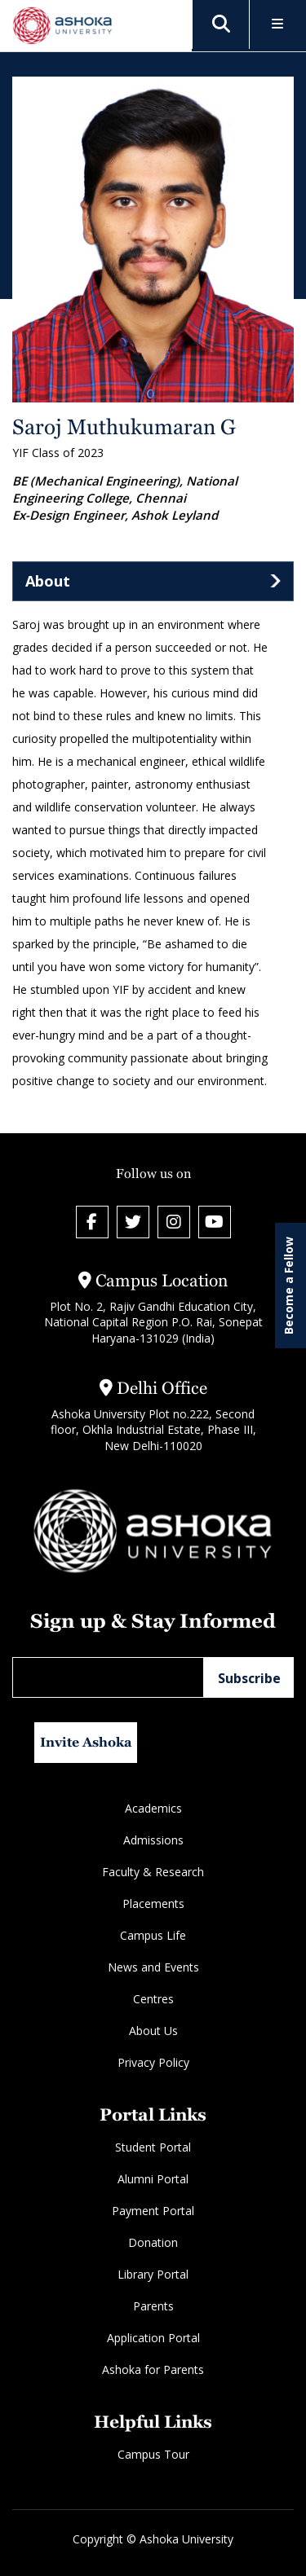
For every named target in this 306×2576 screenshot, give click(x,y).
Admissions (153, 1840)
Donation (153, 2242)
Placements (153, 1903)
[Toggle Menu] (277, 24)
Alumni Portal (153, 2179)
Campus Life (153, 1935)
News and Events (153, 1967)
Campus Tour (153, 2454)
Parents (153, 2306)
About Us (153, 2030)
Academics (153, 1808)
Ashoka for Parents (153, 2369)
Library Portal (153, 2274)
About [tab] (47, 581)
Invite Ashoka (86, 1742)
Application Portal (153, 2337)
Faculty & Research (153, 1871)
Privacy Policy (153, 2062)
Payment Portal (153, 2210)
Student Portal (153, 2147)
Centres (153, 1999)
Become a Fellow (288, 1285)
